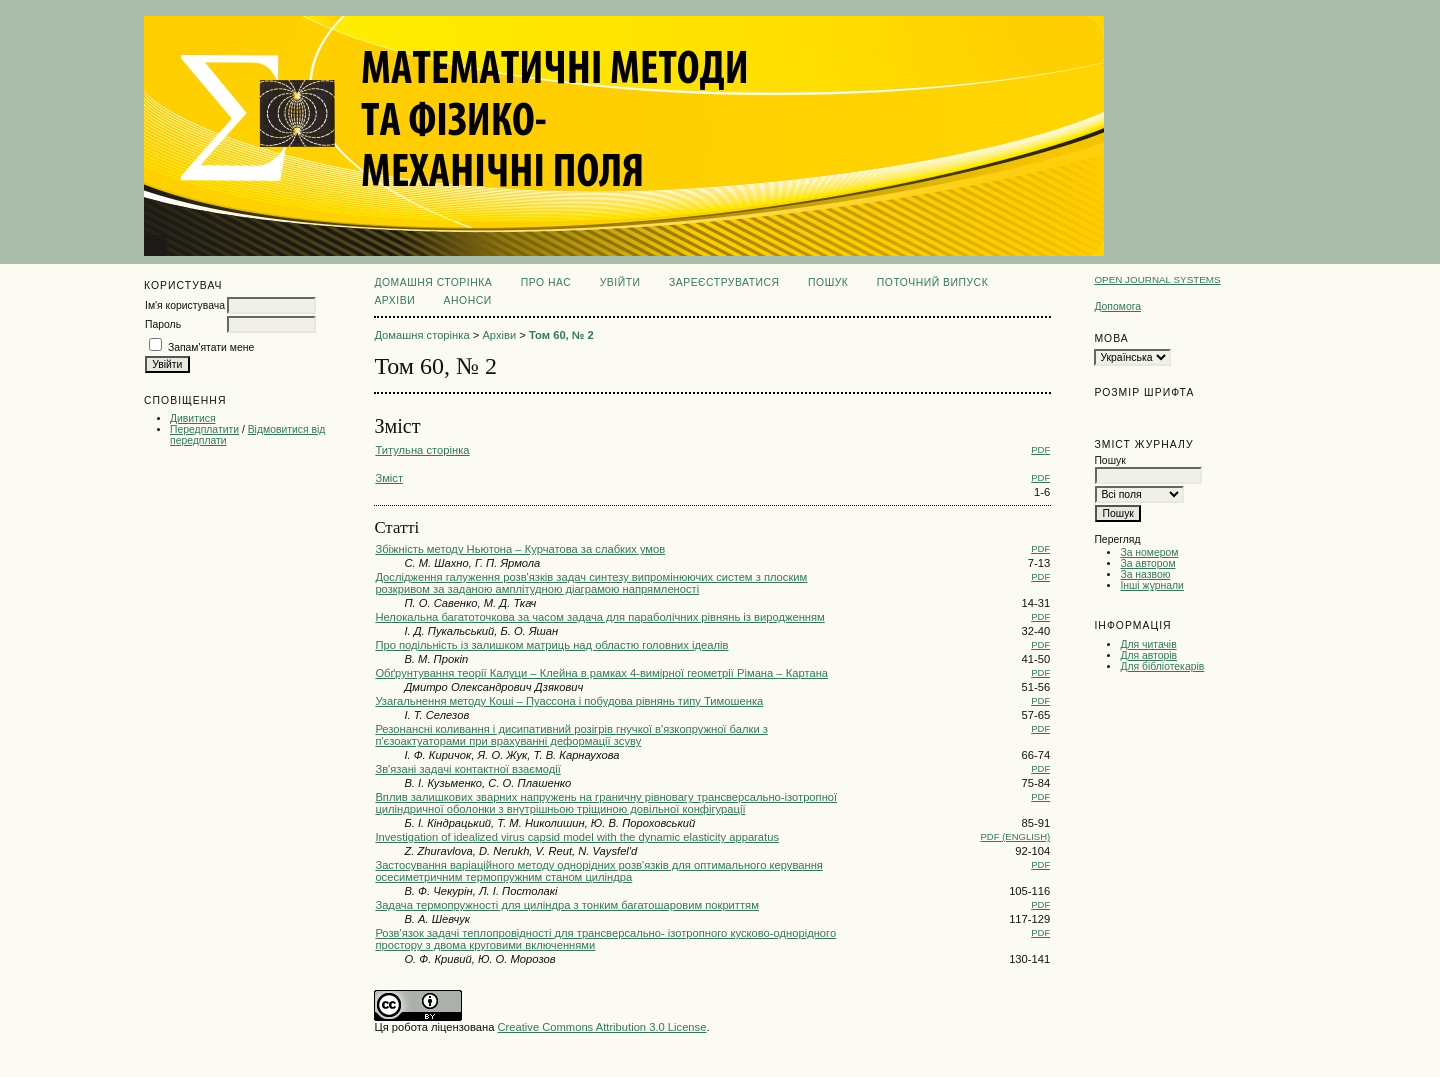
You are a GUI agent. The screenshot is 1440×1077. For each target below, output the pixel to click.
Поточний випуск (932, 282)
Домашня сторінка (433, 282)
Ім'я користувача (185, 305)
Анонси (468, 300)
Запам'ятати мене (211, 347)
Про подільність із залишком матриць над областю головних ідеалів (551, 645)
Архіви (394, 300)
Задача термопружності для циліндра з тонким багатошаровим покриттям (566, 905)
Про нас (546, 282)
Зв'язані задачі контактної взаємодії (467, 769)
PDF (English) (1016, 836)
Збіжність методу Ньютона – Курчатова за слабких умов (520, 549)
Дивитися (193, 418)
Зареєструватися (724, 282)
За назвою (1145, 574)
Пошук (828, 282)
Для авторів (1148, 655)
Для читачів (1148, 644)
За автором (1147, 563)
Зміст (389, 478)
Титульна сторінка (422, 450)
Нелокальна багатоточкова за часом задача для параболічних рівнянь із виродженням (599, 617)
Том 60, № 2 (561, 335)
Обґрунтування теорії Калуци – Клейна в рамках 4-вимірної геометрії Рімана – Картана (601, 673)
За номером (1149, 552)
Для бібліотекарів (1162, 666)
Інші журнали (1151, 585)
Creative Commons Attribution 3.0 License (601, 1027)
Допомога (1117, 306)
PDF (1040, 449)
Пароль (163, 324)
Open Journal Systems (1157, 279)
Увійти (620, 282)
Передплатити (204, 429)
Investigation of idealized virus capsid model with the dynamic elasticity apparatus (577, 837)
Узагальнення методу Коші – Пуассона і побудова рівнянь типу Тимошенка (569, 701)
